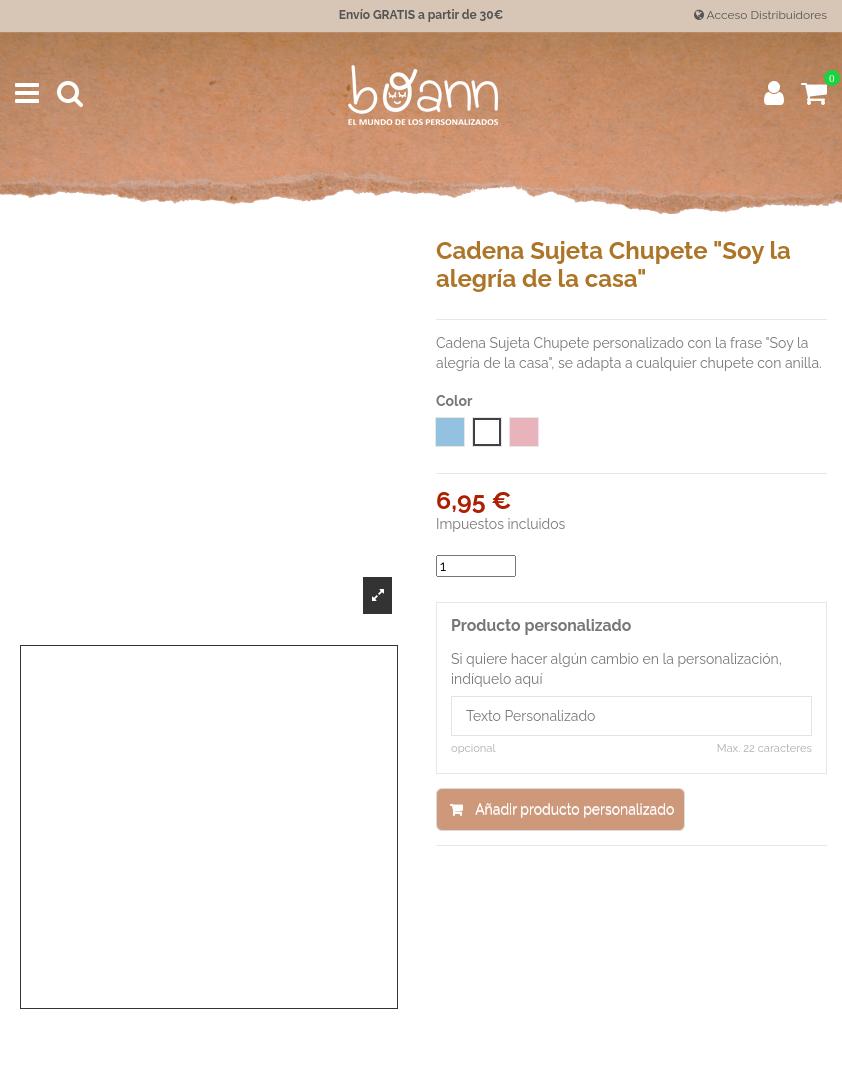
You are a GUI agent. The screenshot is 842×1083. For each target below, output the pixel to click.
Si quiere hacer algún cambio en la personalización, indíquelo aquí (616, 669)
